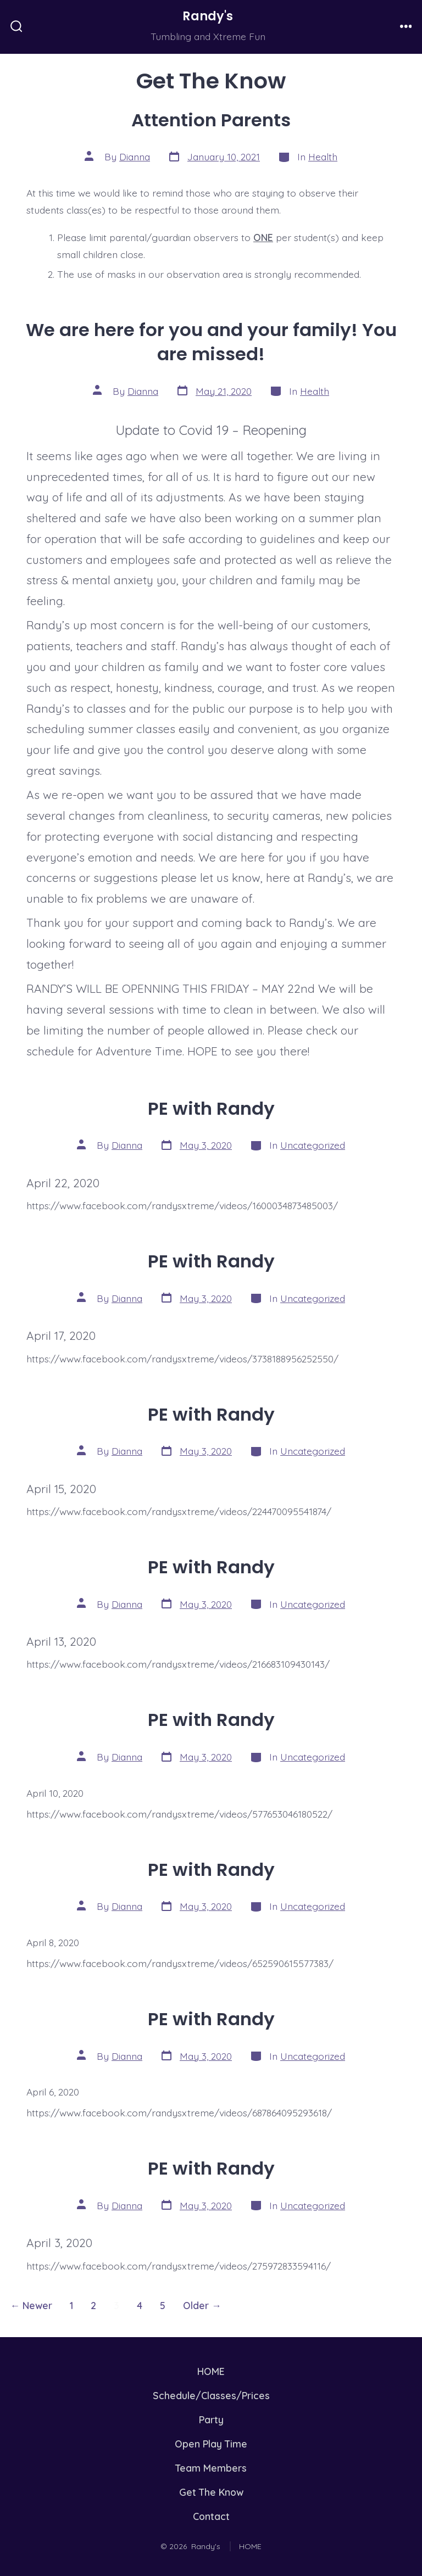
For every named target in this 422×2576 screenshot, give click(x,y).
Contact (211, 2516)
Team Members (211, 2468)
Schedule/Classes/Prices (211, 2395)
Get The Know (211, 2492)
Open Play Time (211, 2444)
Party (211, 2419)
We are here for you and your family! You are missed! (211, 341)
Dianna (134, 156)
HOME (211, 2371)
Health (322, 156)
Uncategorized (312, 1145)
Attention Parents (211, 120)
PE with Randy (211, 1108)
